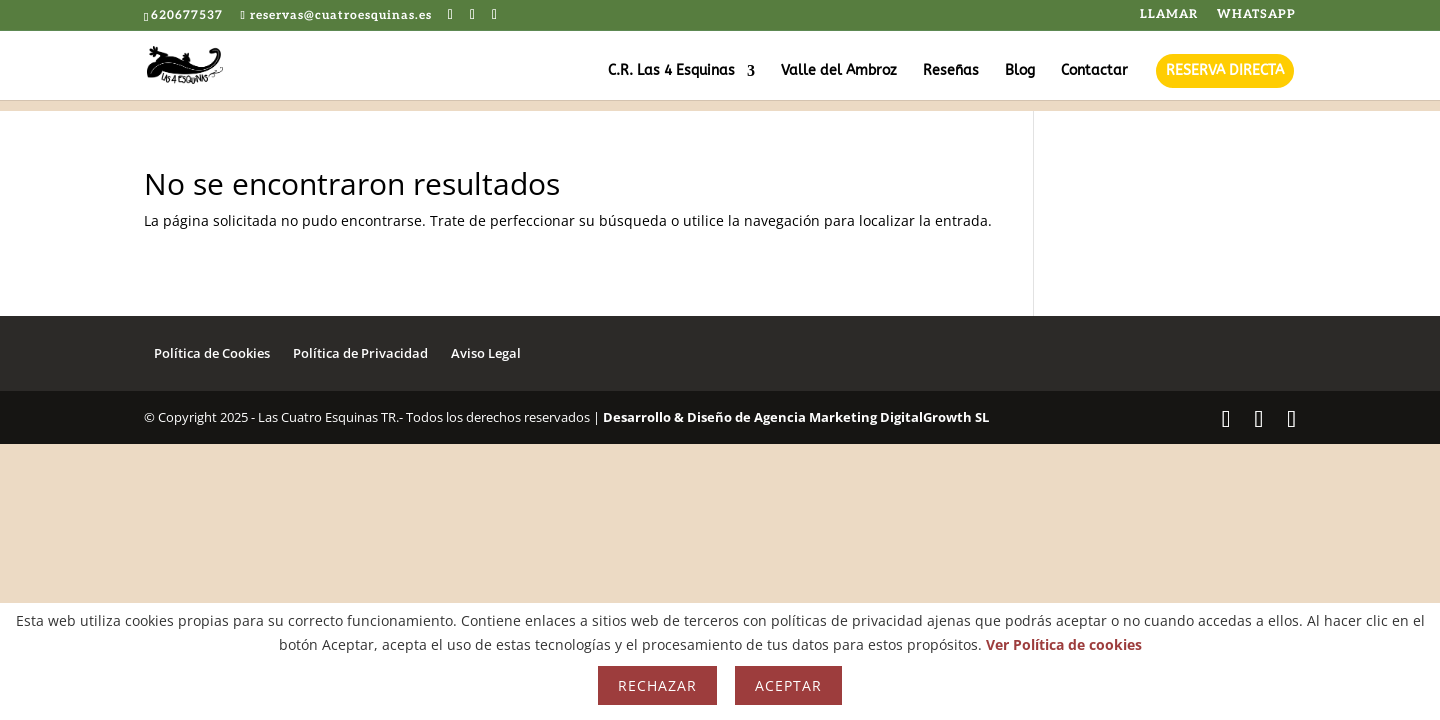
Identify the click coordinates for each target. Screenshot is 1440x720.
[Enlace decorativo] (201, 64)
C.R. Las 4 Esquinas (671, 71)
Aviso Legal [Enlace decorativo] (486, 353)
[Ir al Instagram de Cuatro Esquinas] (495, 15)
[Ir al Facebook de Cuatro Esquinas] (451, 15)
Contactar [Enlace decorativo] (1094, 71)
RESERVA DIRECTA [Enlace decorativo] (1225, 70)
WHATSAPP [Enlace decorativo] (1256, 15)
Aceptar (788, 685)
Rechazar (657, 685)
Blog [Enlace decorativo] (1020, 71)
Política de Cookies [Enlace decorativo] (212, 353)
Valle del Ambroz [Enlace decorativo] (839, 71)
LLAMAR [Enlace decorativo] (1169, 15)
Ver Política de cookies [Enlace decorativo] (1064, 644)
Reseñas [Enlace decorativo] (951, 71)
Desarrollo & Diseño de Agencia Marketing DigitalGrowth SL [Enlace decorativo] (796, 417)
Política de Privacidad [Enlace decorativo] (360, 353)
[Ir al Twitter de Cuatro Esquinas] (473, 15)
